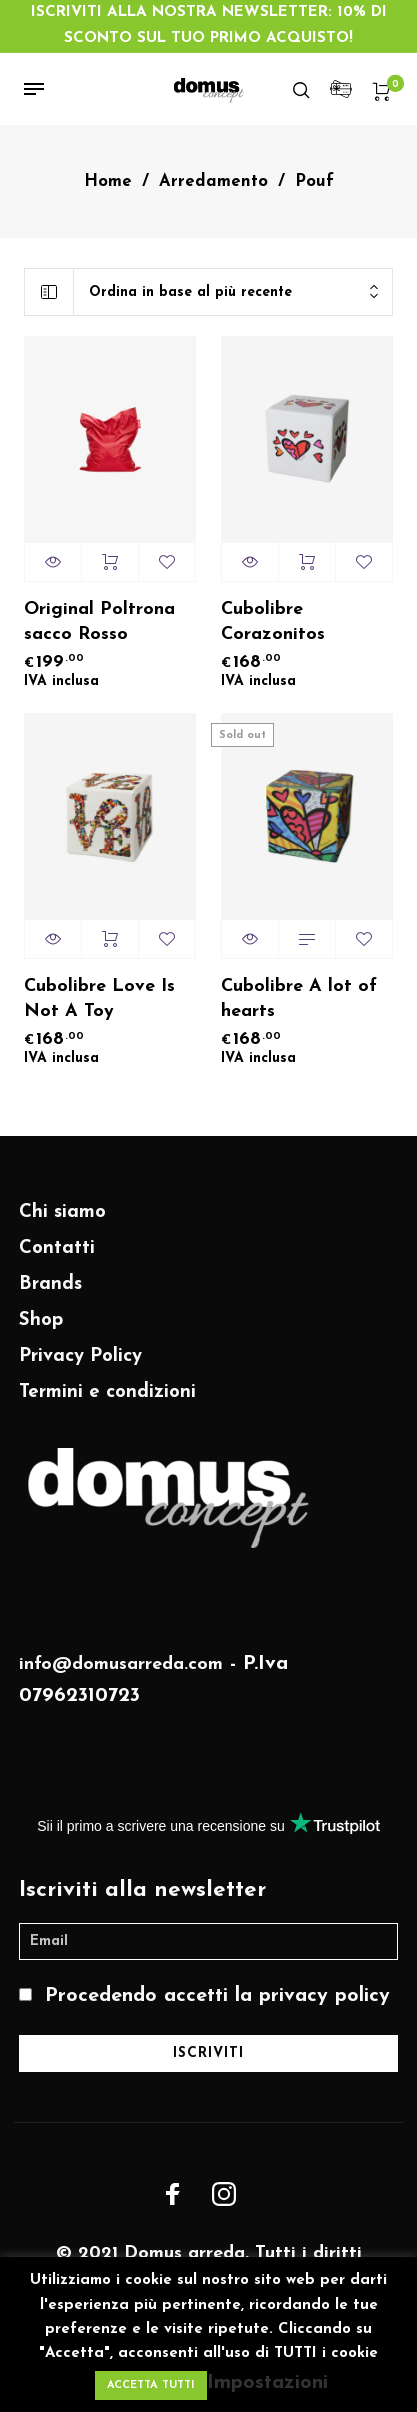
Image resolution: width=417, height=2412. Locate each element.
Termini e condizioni (107, 1392)
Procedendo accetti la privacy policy (217, 1996)
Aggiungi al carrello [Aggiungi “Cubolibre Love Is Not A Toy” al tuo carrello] (110, 939)
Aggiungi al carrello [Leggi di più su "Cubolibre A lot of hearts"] (307, 939)
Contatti (57, 1248)
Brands (50, 1284)
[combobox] (233, 292)
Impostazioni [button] (267, 2383)
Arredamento (213, 182)
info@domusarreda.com (121, 1664)
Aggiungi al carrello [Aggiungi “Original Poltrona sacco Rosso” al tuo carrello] (110, 562)
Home (108, 182)
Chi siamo (62, 1212)
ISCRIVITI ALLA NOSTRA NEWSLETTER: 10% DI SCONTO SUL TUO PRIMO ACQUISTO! (209, 25)
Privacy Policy (80, 1356)
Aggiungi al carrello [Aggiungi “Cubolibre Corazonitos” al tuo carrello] (307, 562)
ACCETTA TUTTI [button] (151, 2385)
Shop (41, 1320)
